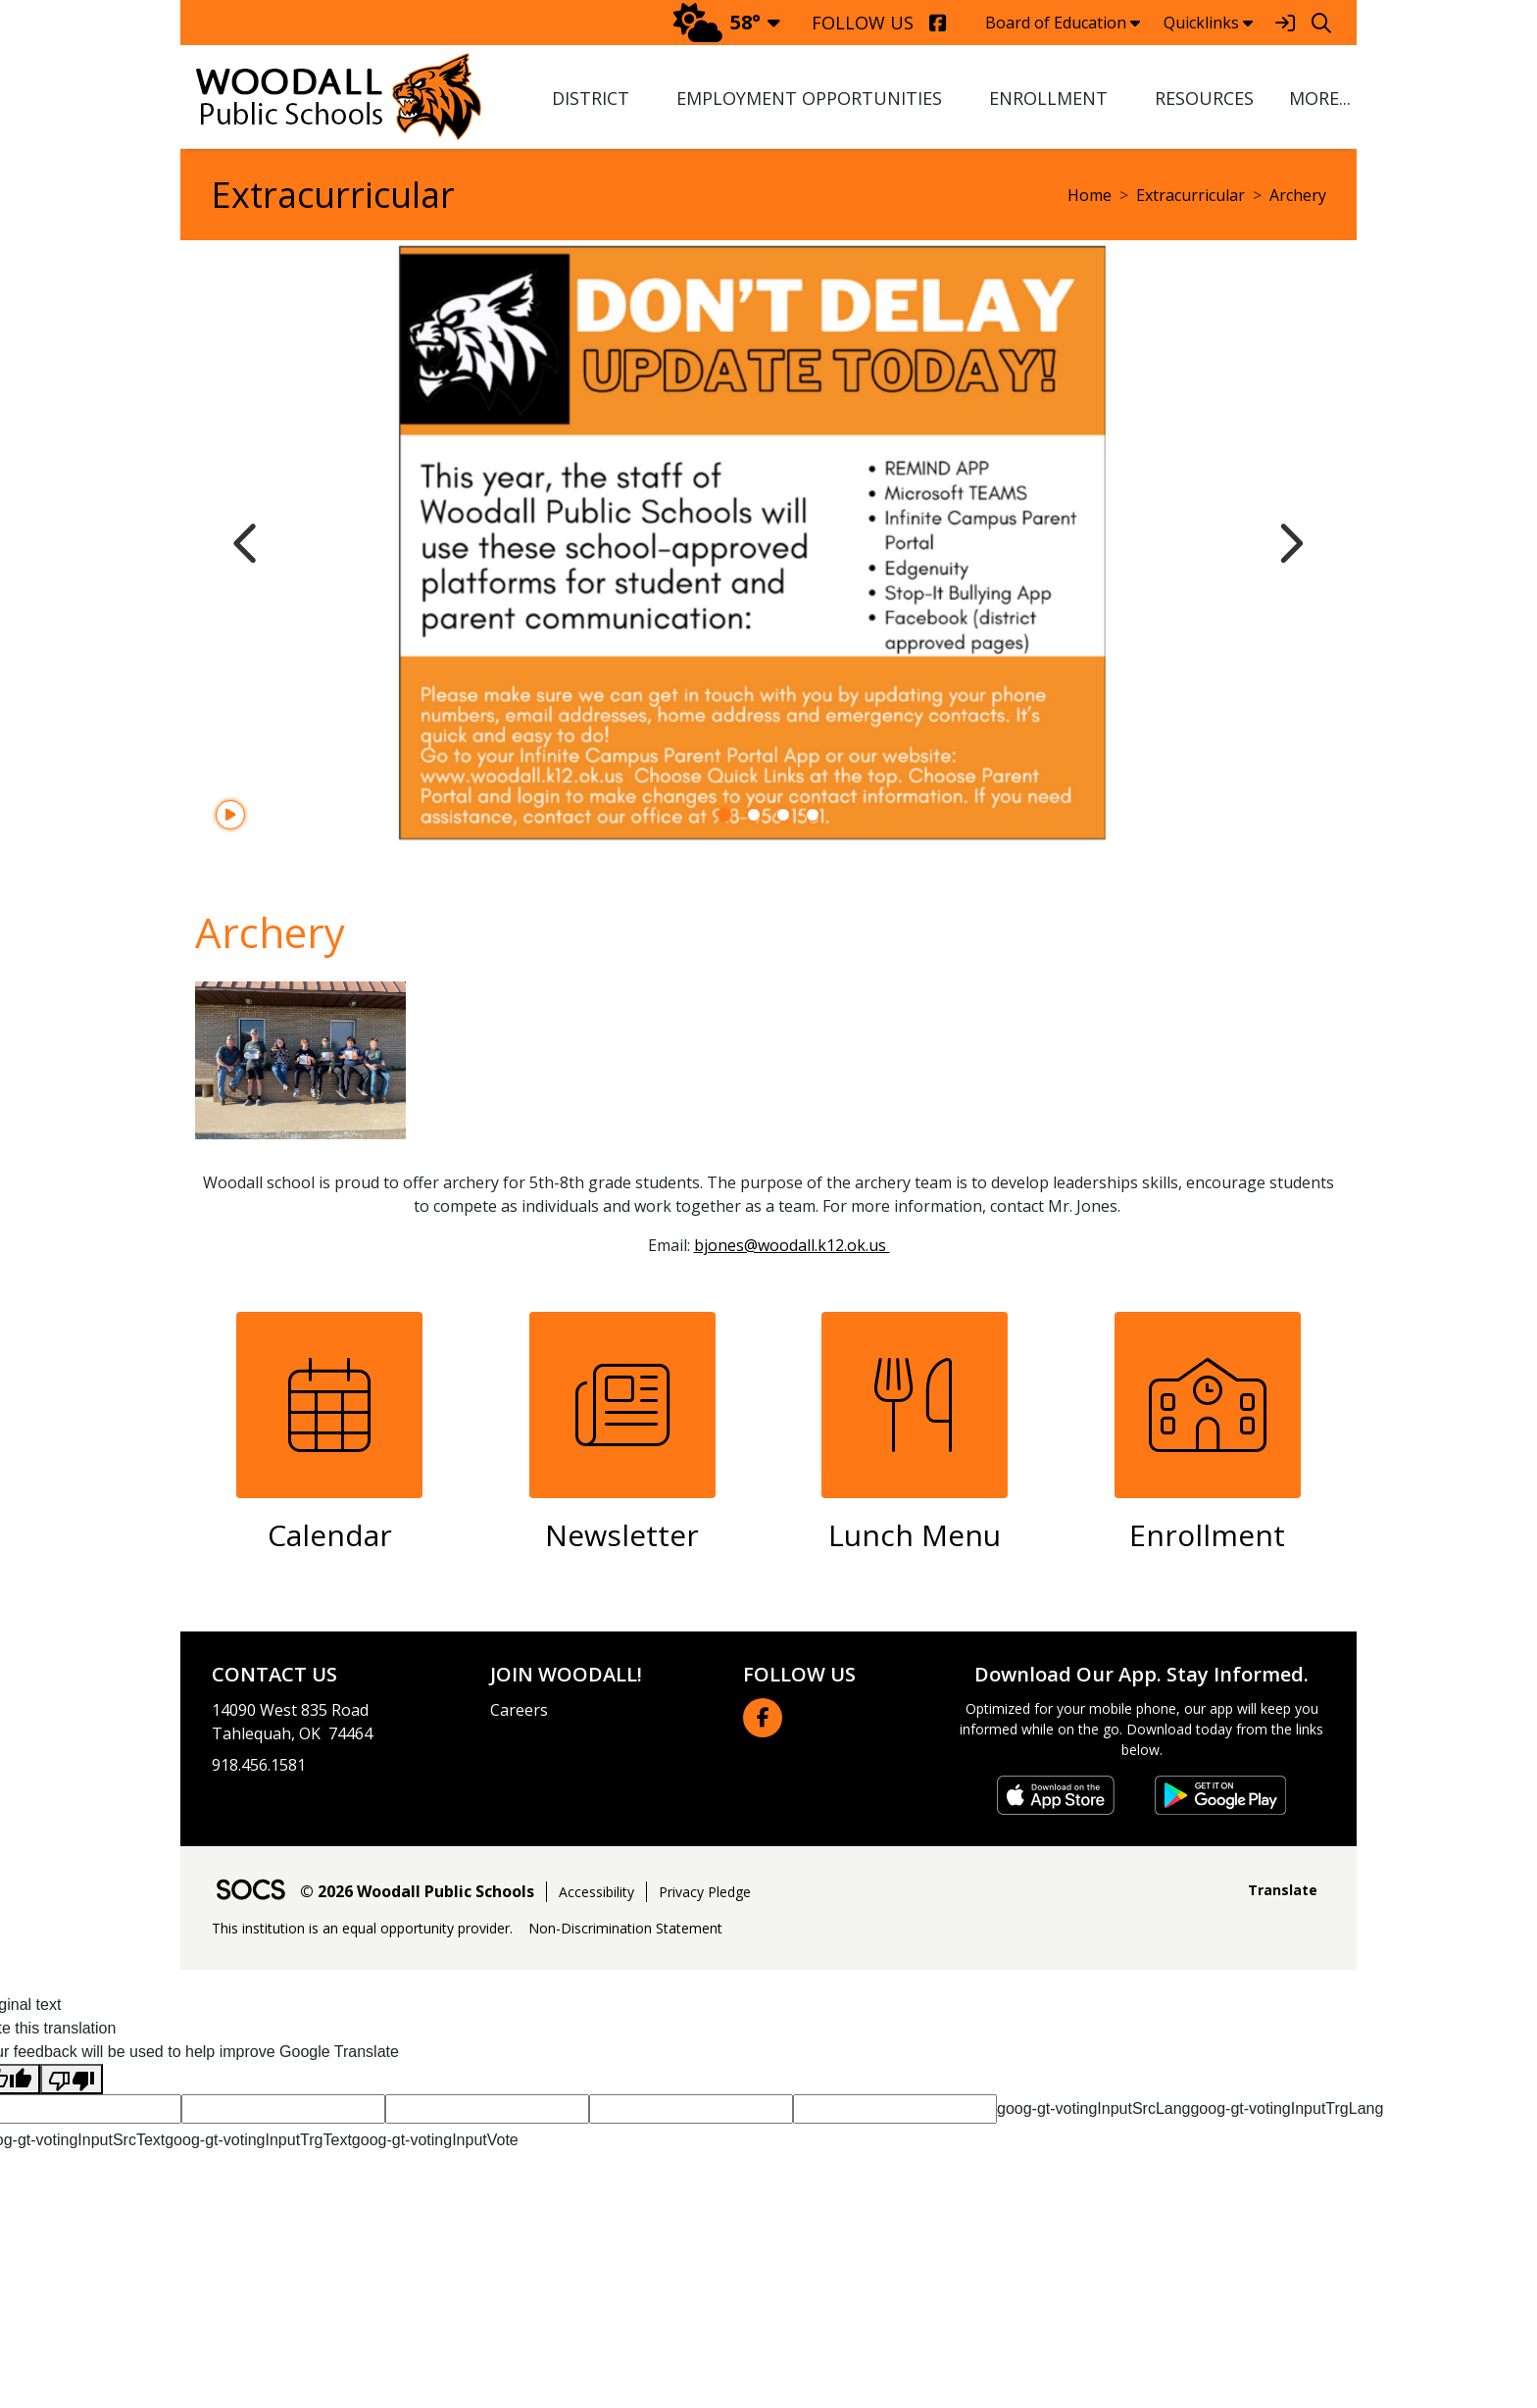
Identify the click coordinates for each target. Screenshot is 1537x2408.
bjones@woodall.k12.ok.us (792, 1245)
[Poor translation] (71, 2079)
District (590, 98)
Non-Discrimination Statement (625, 1928)
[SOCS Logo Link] (250, 1892)
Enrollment (1048, 98)
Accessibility (596, 1891)
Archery (1297, 195)
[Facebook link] (762, 1717)
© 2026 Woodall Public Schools (417, 1891)
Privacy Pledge (705, 1891)
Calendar (330, 1535)
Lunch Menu (914, 1535)
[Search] (1321, 23)
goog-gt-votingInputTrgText (258, 2140)
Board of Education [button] (1062, 22)
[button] (1317, 98)
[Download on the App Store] (1056, 1795)
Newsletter (622, 1535)
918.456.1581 (259, 1765)
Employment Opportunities (809, 98)
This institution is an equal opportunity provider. (362, 1928)
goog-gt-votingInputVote (435, 2140)
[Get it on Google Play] (1220, 1795)
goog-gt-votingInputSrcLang (1093, 2108)
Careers (519, 1710)
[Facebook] (937, 23)
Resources (1204, 98)
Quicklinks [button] (1208, 22)
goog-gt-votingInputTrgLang (1286, 2108)
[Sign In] (1284, 23)
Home (1089, 195)
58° (717, 22)
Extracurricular (1190, 195)
